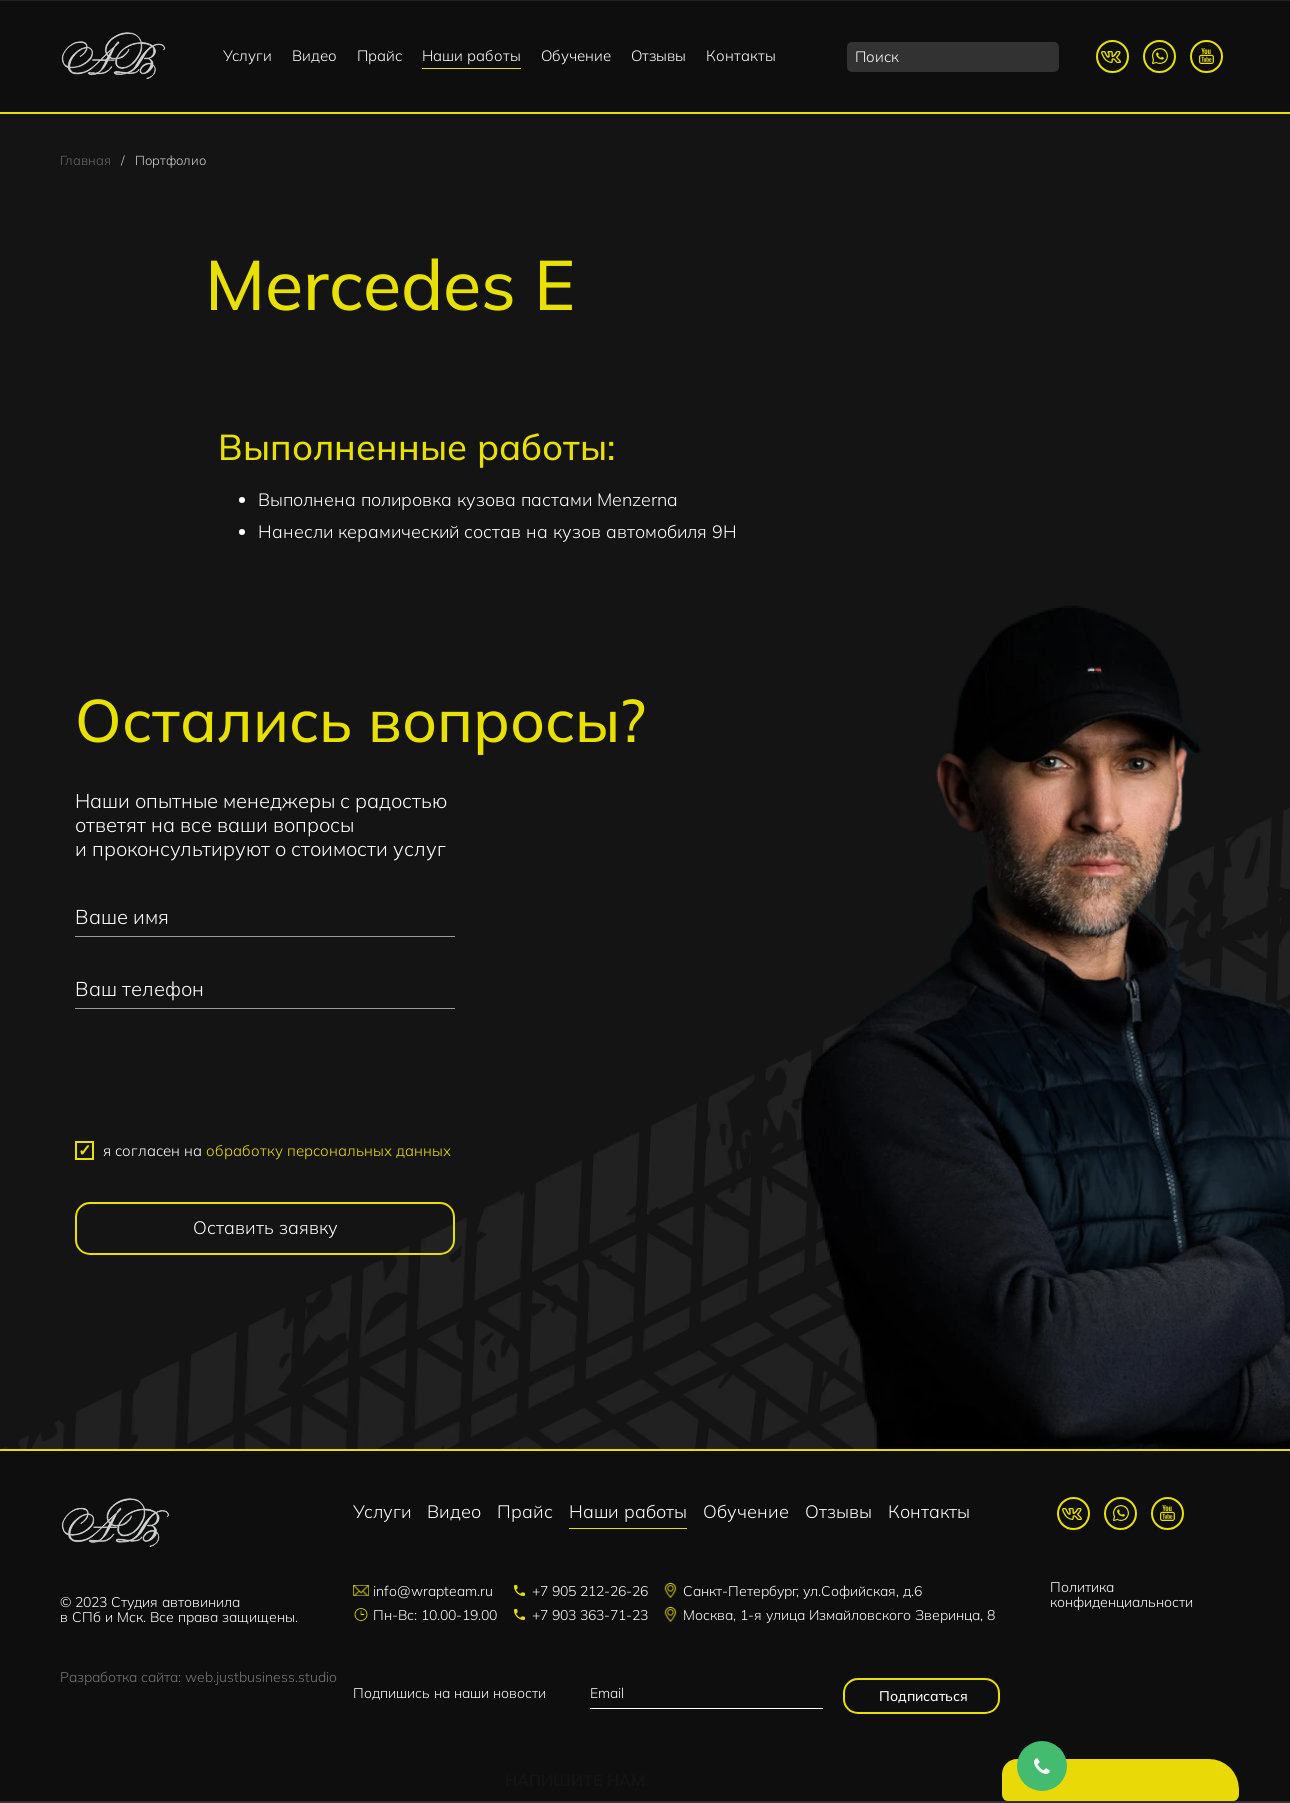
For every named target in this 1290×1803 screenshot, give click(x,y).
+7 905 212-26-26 (590, 1593)
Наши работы (471, 55)
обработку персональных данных (328, 1152)
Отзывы (658, 55)
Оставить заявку (265, 1230)
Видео (314, 55)
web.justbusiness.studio (261, 1679)
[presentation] (265, 1085)
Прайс (379, 55)
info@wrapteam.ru (433, 1593)
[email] (706, 1695)
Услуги (247, 55)
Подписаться (921, 1698)
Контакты (741, 55)
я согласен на (277, 1152)
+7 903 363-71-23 (590, 1617)
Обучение (576, 55)
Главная (85, 162)
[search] (953, 57)
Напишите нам (1125, 1783)
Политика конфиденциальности (1121, 1597)
